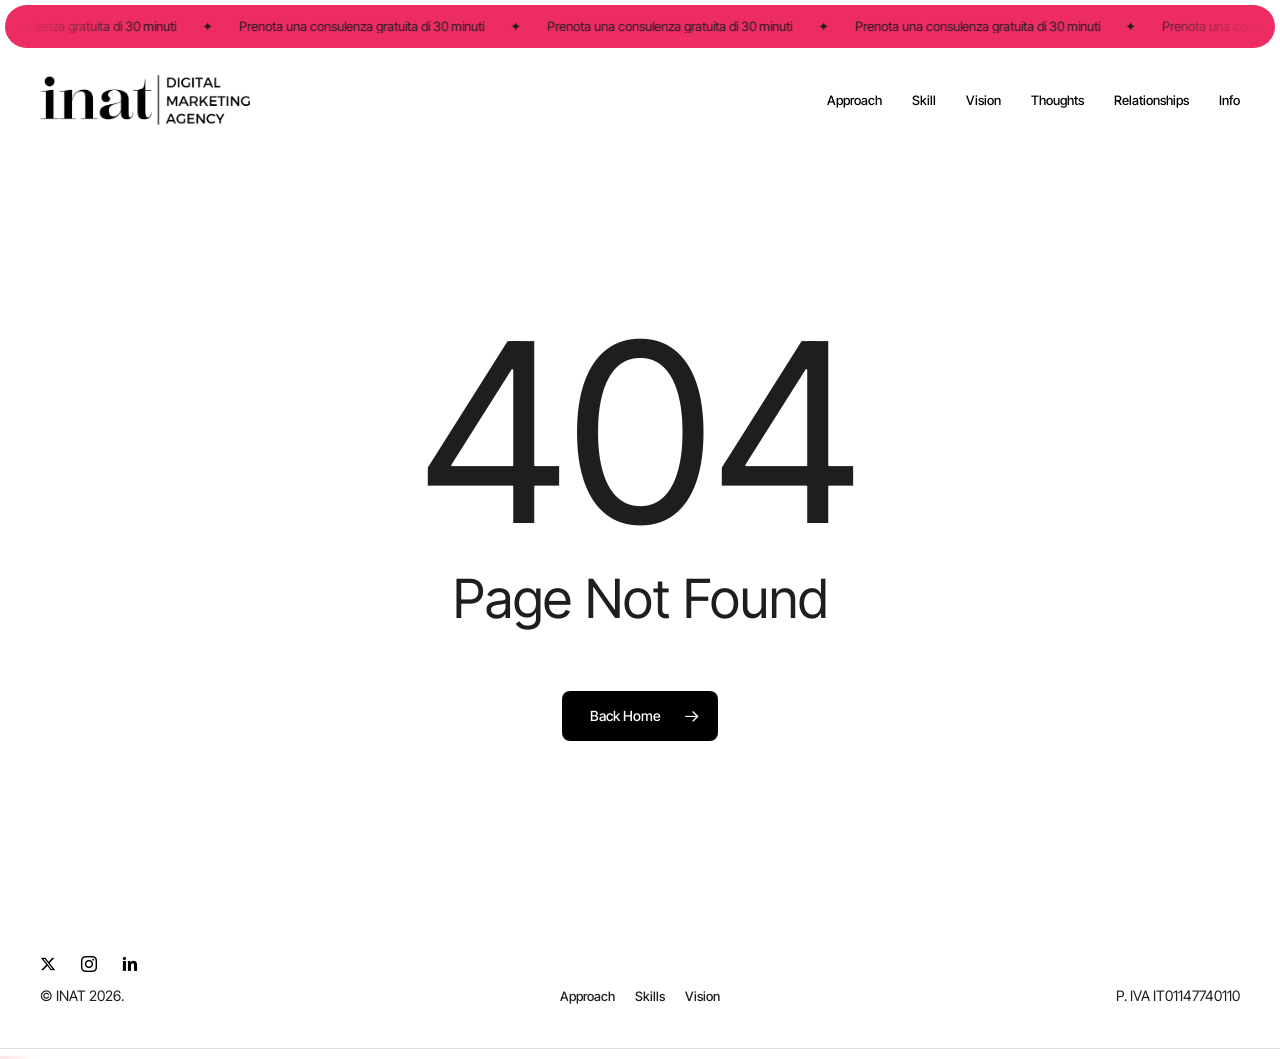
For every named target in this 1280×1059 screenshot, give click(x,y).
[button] (587, 996)
